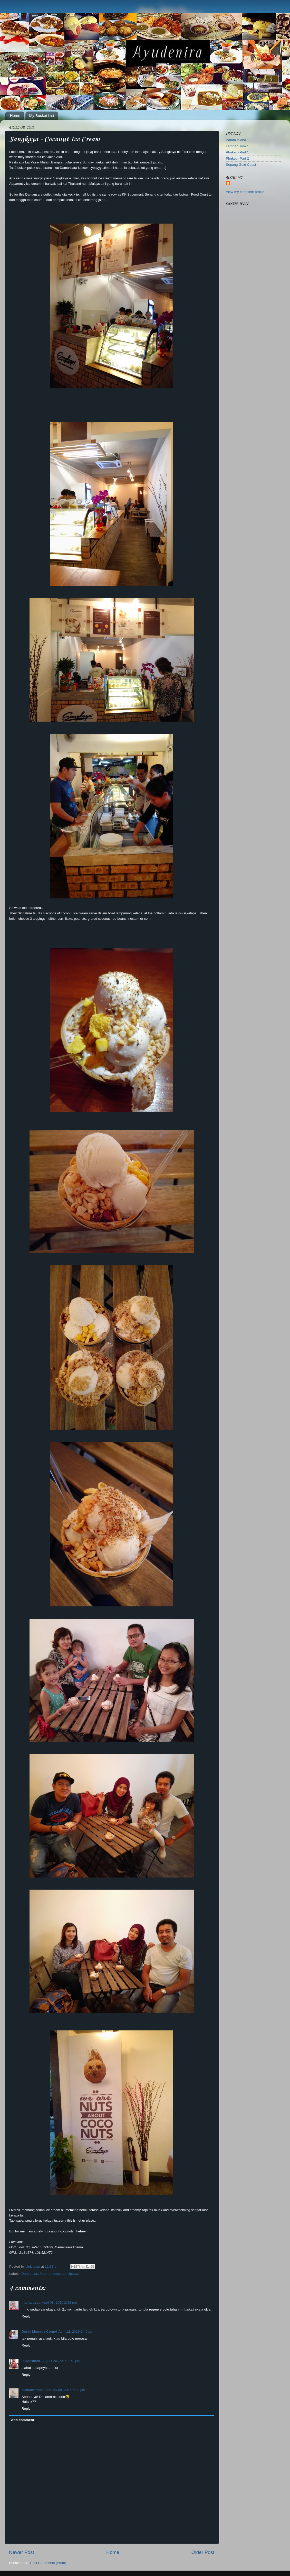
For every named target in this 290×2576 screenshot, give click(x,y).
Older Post (202, 2552)
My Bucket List (41, 115)
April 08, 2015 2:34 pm (59, 2302)
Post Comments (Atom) (48, 2563)
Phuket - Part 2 (237, 158)
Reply (26, 2316)
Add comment (22, 2420)
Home (15, 115)
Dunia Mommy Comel (39, 2331)
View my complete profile (245, 192)
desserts (58, 2274)
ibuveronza (31, 2361)
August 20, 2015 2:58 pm (60, 2361)
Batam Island (236, 140)
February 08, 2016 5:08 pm (64, 2390)
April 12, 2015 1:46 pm (75, 2331)
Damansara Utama (35, 2274)
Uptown (73, 2274)
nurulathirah (32, 2390)
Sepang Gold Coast (241, 165)
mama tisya (31, 2302)
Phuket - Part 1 (237, 152)
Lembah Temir (237, 146)
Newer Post (21, 2552)
